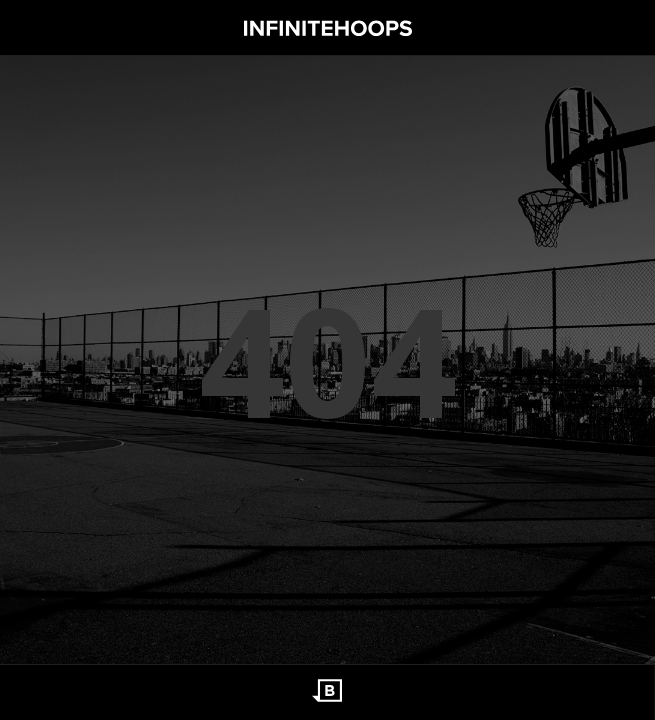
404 (328, 360)
